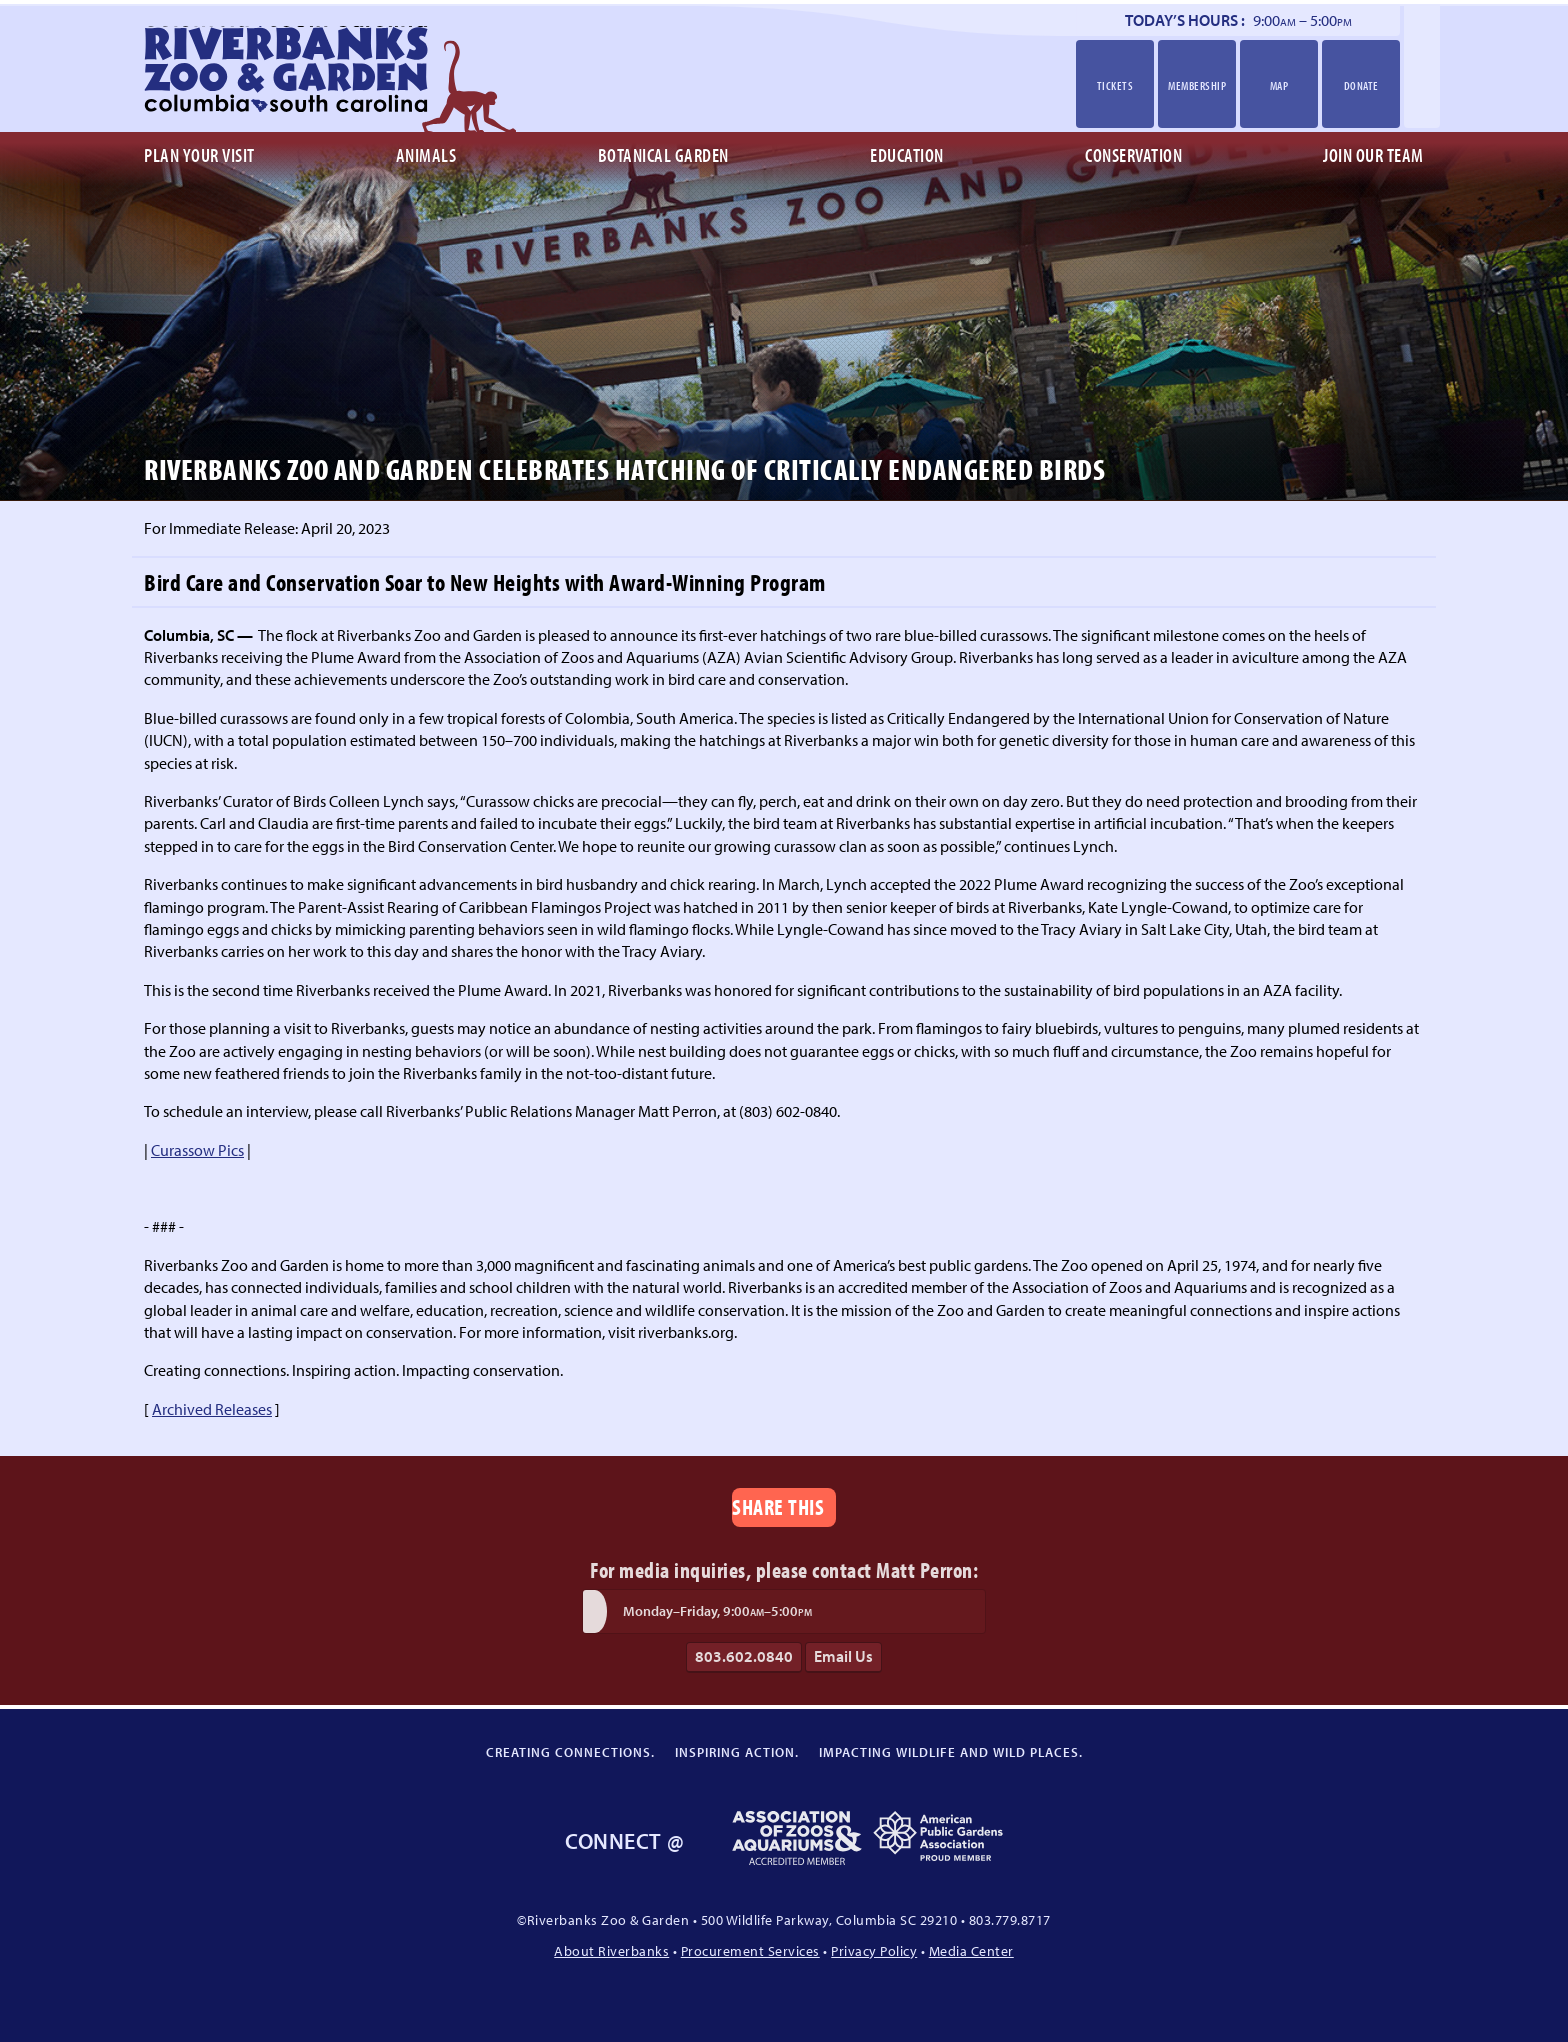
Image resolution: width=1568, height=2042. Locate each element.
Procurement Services (750, 1950)
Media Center (971, 1950)
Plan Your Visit (199, 155)
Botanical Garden (663, 155)
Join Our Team (1373, 155)
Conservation (1133, 155)
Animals (426, 155)
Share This (778, 1506)
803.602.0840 (744, 1656)
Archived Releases (212, 1409)
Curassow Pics (197, 1150)
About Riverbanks (611, 1950)
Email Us (843, 1656)
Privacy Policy (874, 1950)
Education (907, 155)
